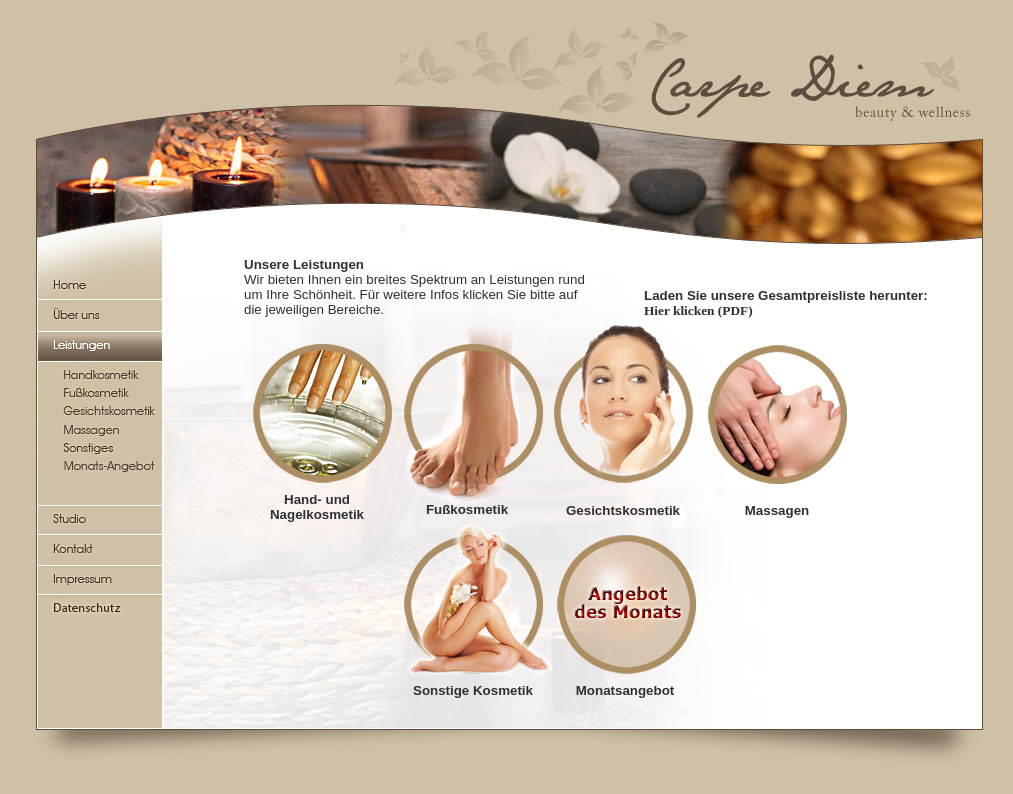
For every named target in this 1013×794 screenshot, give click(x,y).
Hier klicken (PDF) (698, 310)
